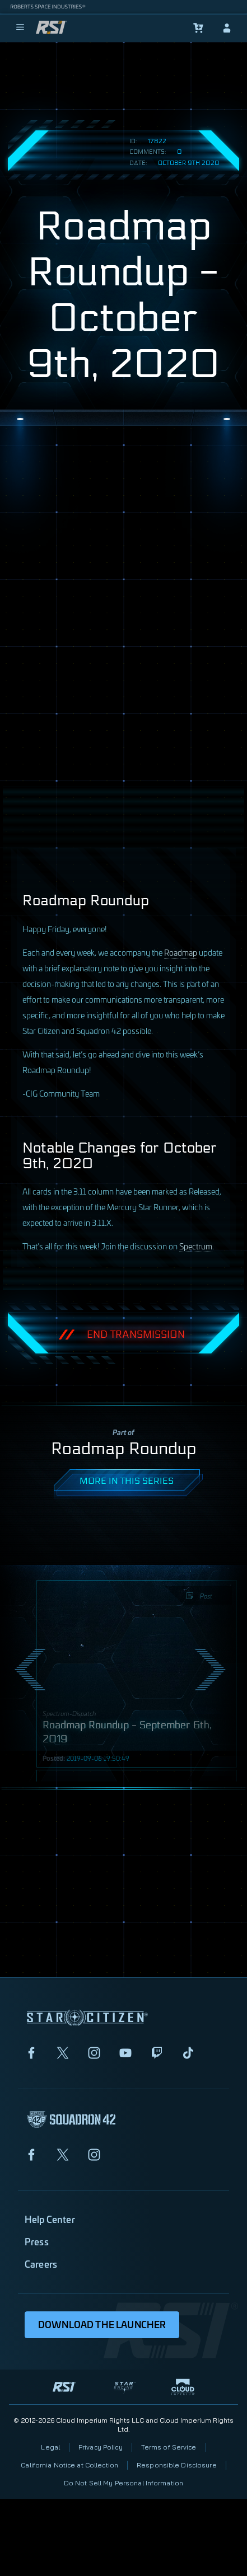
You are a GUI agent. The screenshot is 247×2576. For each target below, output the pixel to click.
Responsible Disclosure (177, 2465)
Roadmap (180, 952)
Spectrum (195, 1246)
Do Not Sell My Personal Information (123, 2483)
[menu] (20, 28)
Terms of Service (169, 2447)
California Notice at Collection (69, 2465)
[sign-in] (227, 28)
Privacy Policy (100, 2447)
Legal (50, 2447)
